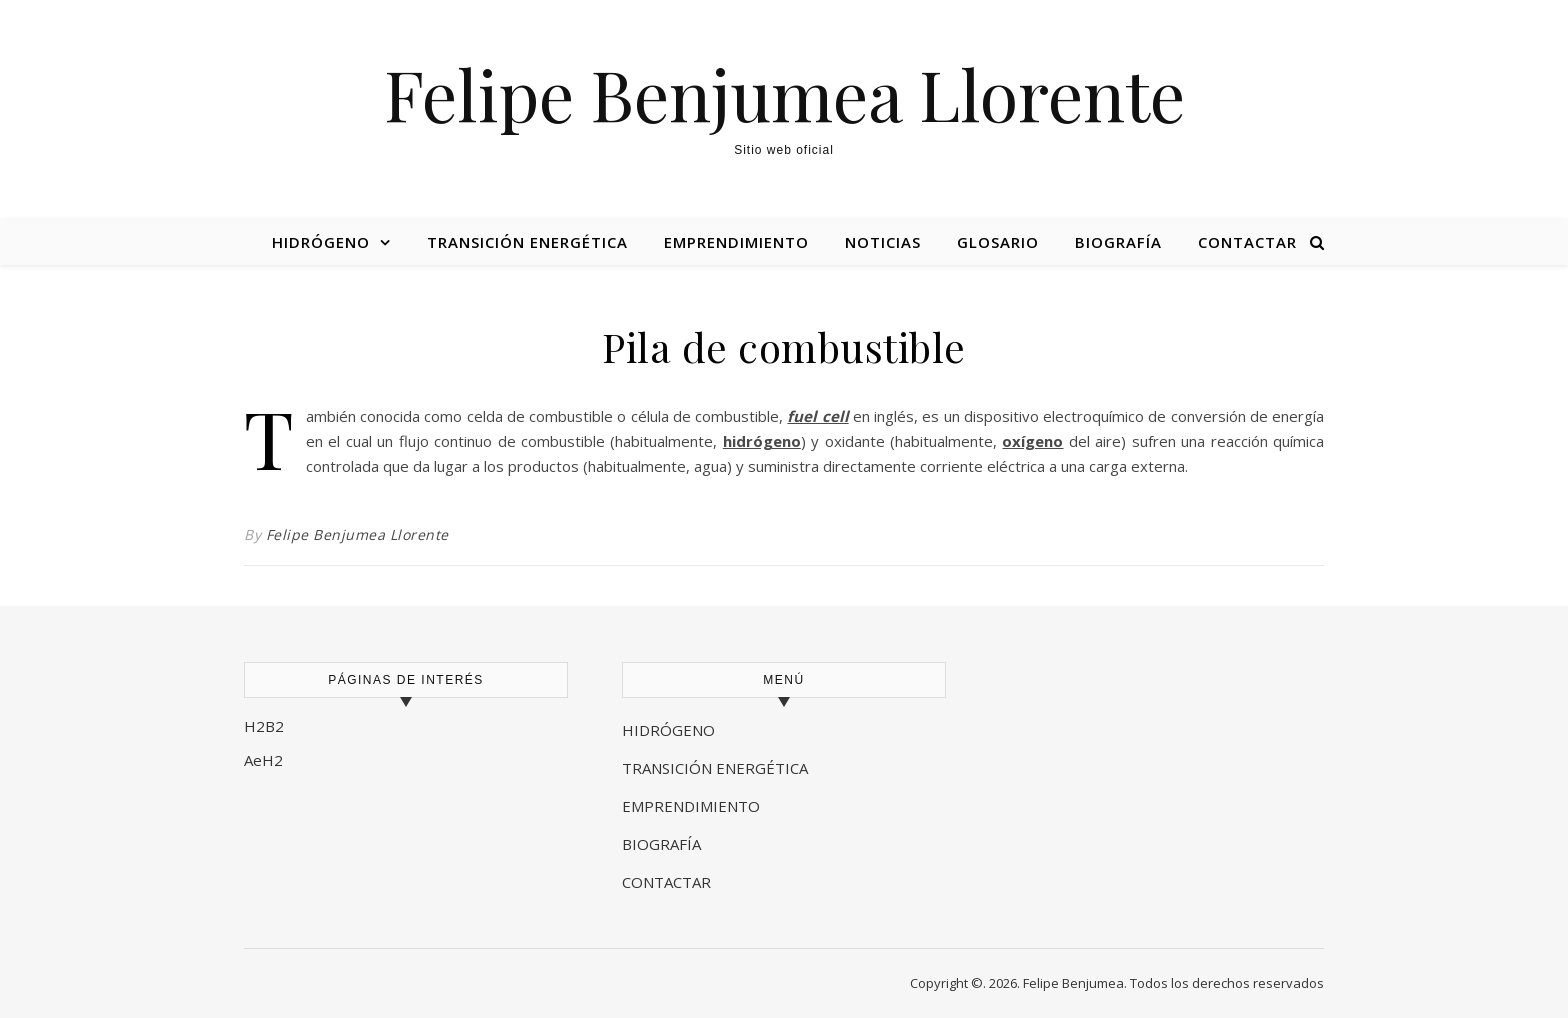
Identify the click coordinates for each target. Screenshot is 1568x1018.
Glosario (998, 242)
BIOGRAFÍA (663, 844)
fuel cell (817, 416)
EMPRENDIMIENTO (691, 806)
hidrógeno (762, 441)
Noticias (883, 242)
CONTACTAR (666, 882)
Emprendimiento (736, 242)
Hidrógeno (321, 242)
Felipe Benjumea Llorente (784, 93)
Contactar (1247, 242)
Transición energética (527, 242)
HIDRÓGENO (668, 730)
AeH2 (265, 760)
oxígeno (1032, 441)
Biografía (1118, 242)
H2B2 (264, 726)
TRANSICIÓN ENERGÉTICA (715, 768)
